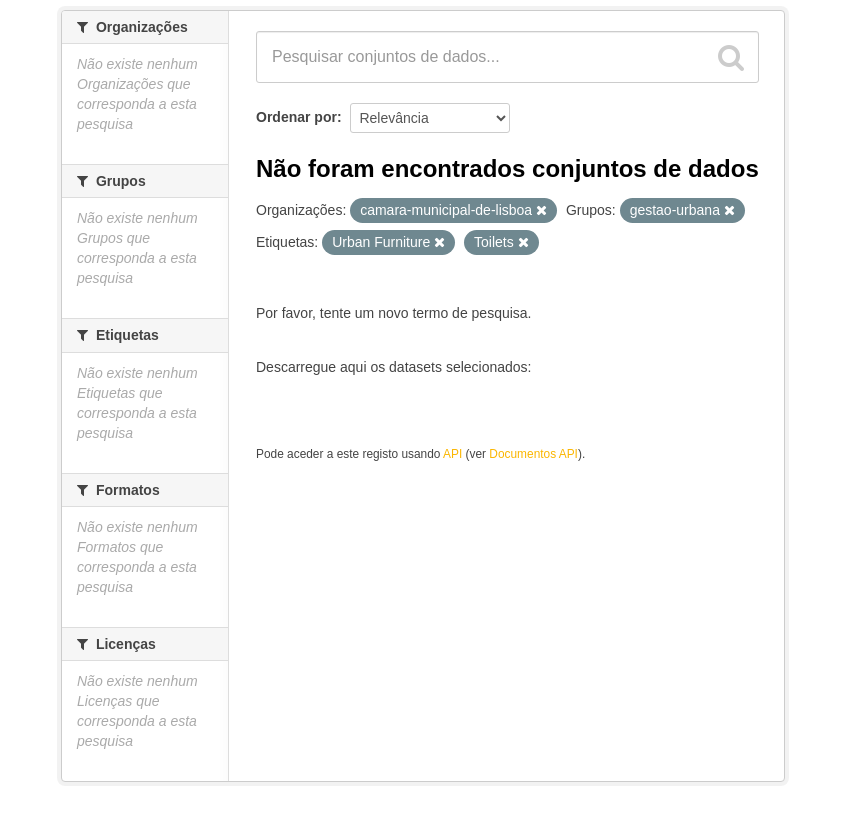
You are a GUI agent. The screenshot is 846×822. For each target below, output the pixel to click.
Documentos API (533, 454)
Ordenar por (296, 117)
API (452, 454)
